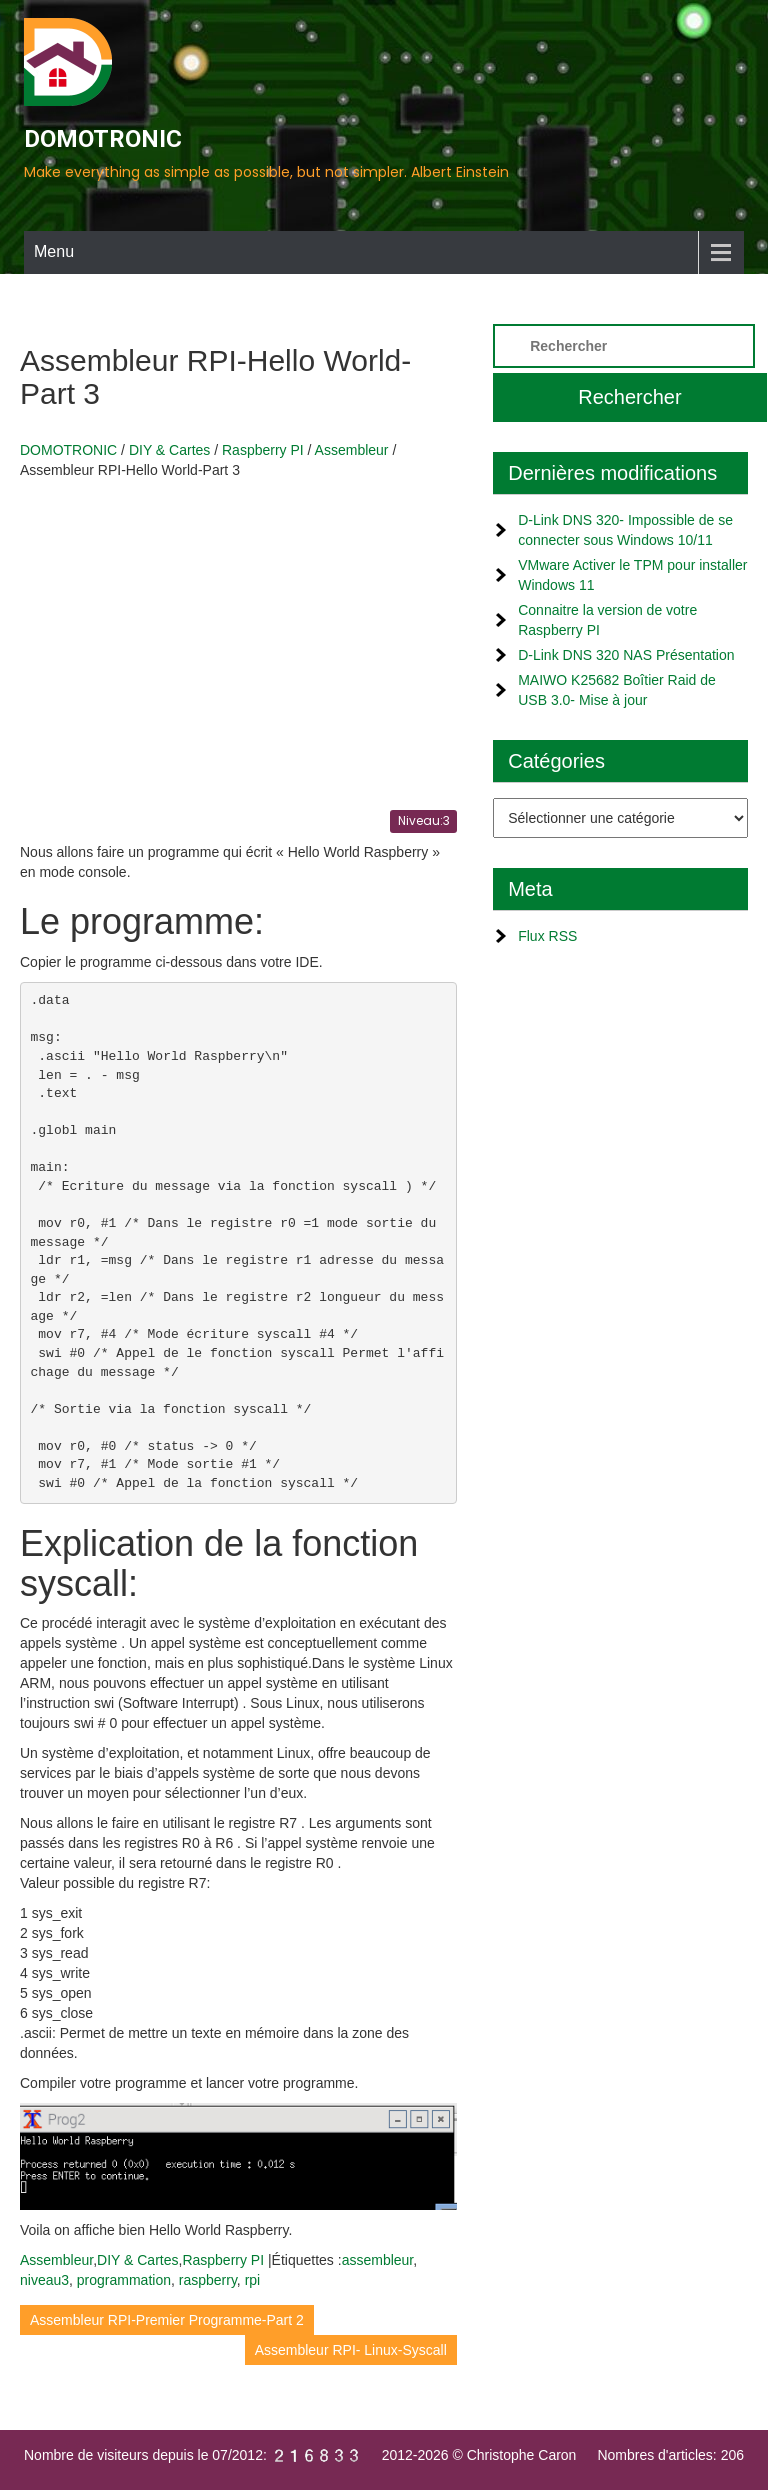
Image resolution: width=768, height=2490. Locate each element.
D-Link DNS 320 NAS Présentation (626, 655)
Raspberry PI (223, 2260)
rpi (253, 2280)
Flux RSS (547, 936)
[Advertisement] (238, 640)
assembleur (378, 2260)
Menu (54, 251)
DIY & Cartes (137, 2260)
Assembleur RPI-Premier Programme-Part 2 (167, 2320)
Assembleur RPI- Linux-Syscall (351, 2350)
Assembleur (56, 2260)
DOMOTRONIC (103, 139)
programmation (124, 2280)
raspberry (208, 2280)
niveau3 (44, 2280)
